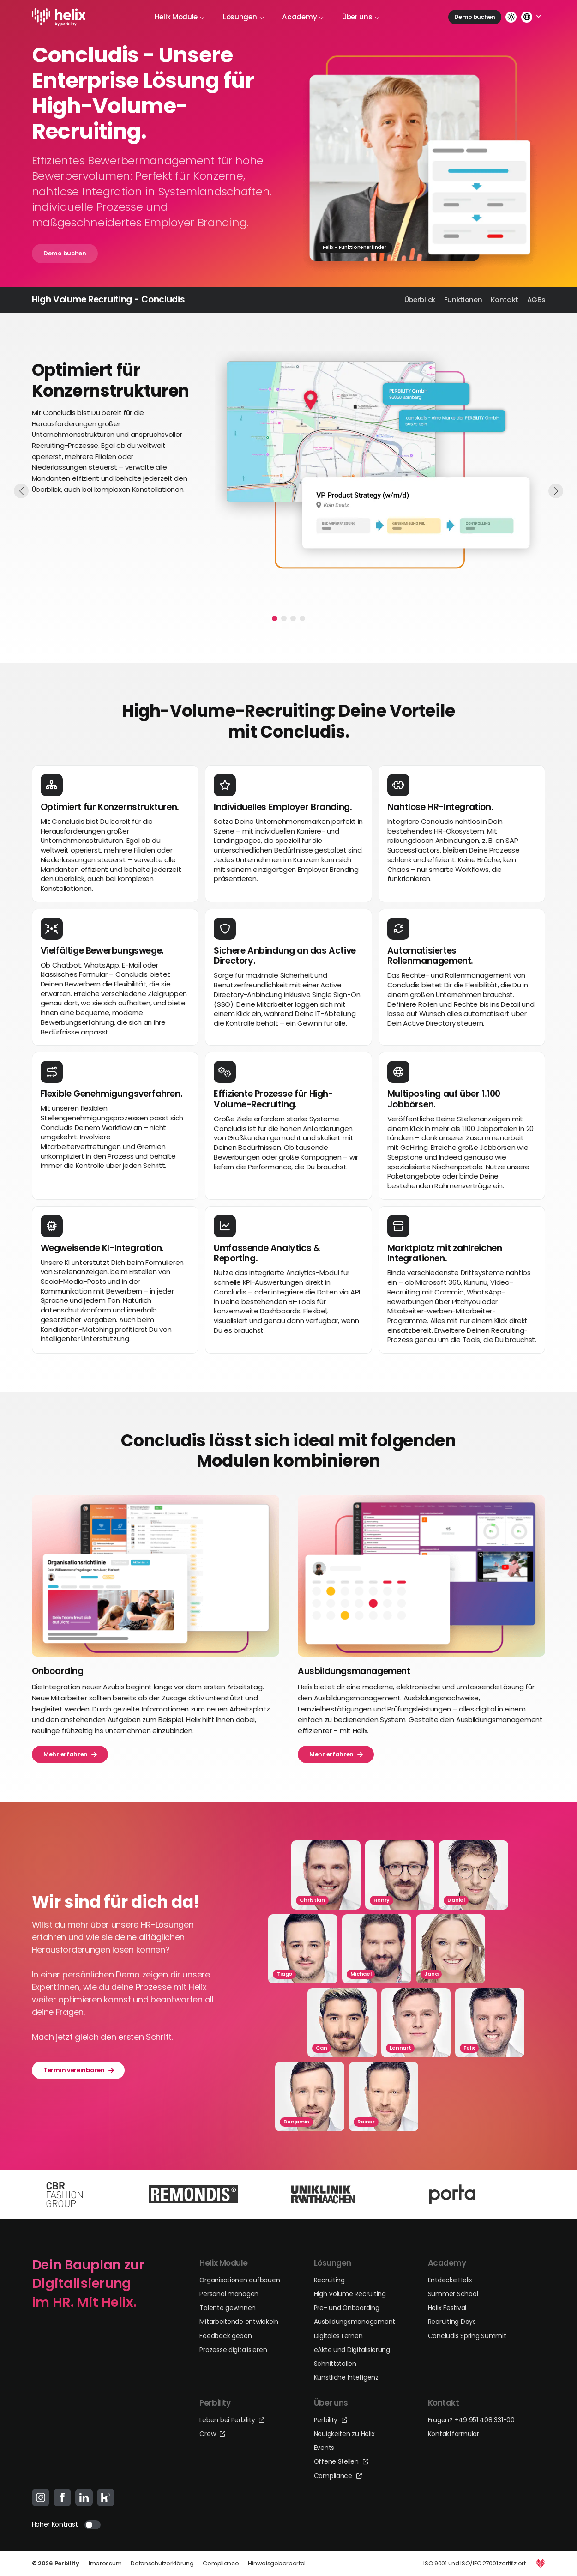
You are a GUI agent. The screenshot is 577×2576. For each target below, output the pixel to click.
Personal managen (228, 2293)
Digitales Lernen (338, 2335)
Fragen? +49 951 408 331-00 (471, 2420)
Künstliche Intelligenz (346, 2377)
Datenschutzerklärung (162, 2563)
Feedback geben (225, 2335)
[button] (274, 618)
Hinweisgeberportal (277, 2563)
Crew (212, 2433)
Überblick (419, 299)
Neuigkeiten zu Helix (344, 2433)
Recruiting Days (452, 2321)
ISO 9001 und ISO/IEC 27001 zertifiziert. (475, 2563)
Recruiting (329, 2280)
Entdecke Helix (450, 2280)
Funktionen (463, 299)
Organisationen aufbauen (239, 2280)
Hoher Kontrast (55, 2524)
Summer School (453, 2293)
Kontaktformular (453, 2433)
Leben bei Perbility (231, 2420)
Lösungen (243, 17)
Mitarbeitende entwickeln (238, 2321)
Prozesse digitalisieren (233, 2349)
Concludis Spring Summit (467, 2335)
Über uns (360, 17)
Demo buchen (474, 16)
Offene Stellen (341, 2461)
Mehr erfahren (69, 1753)
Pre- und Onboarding (346, 2307)
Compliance (338, 2475)
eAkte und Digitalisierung (352, 2349)
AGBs (536, 299)
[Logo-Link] (59, 17)
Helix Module (179, 17)
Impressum (105, 2563)
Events (324, 2447)
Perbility (330, 2420)
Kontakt (504, 299)
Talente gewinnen (227, 2307)
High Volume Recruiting (350, 2293)
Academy (303, 17)
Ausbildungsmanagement (354, 2321)
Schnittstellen (335, 2363)
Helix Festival (447, 2307)
